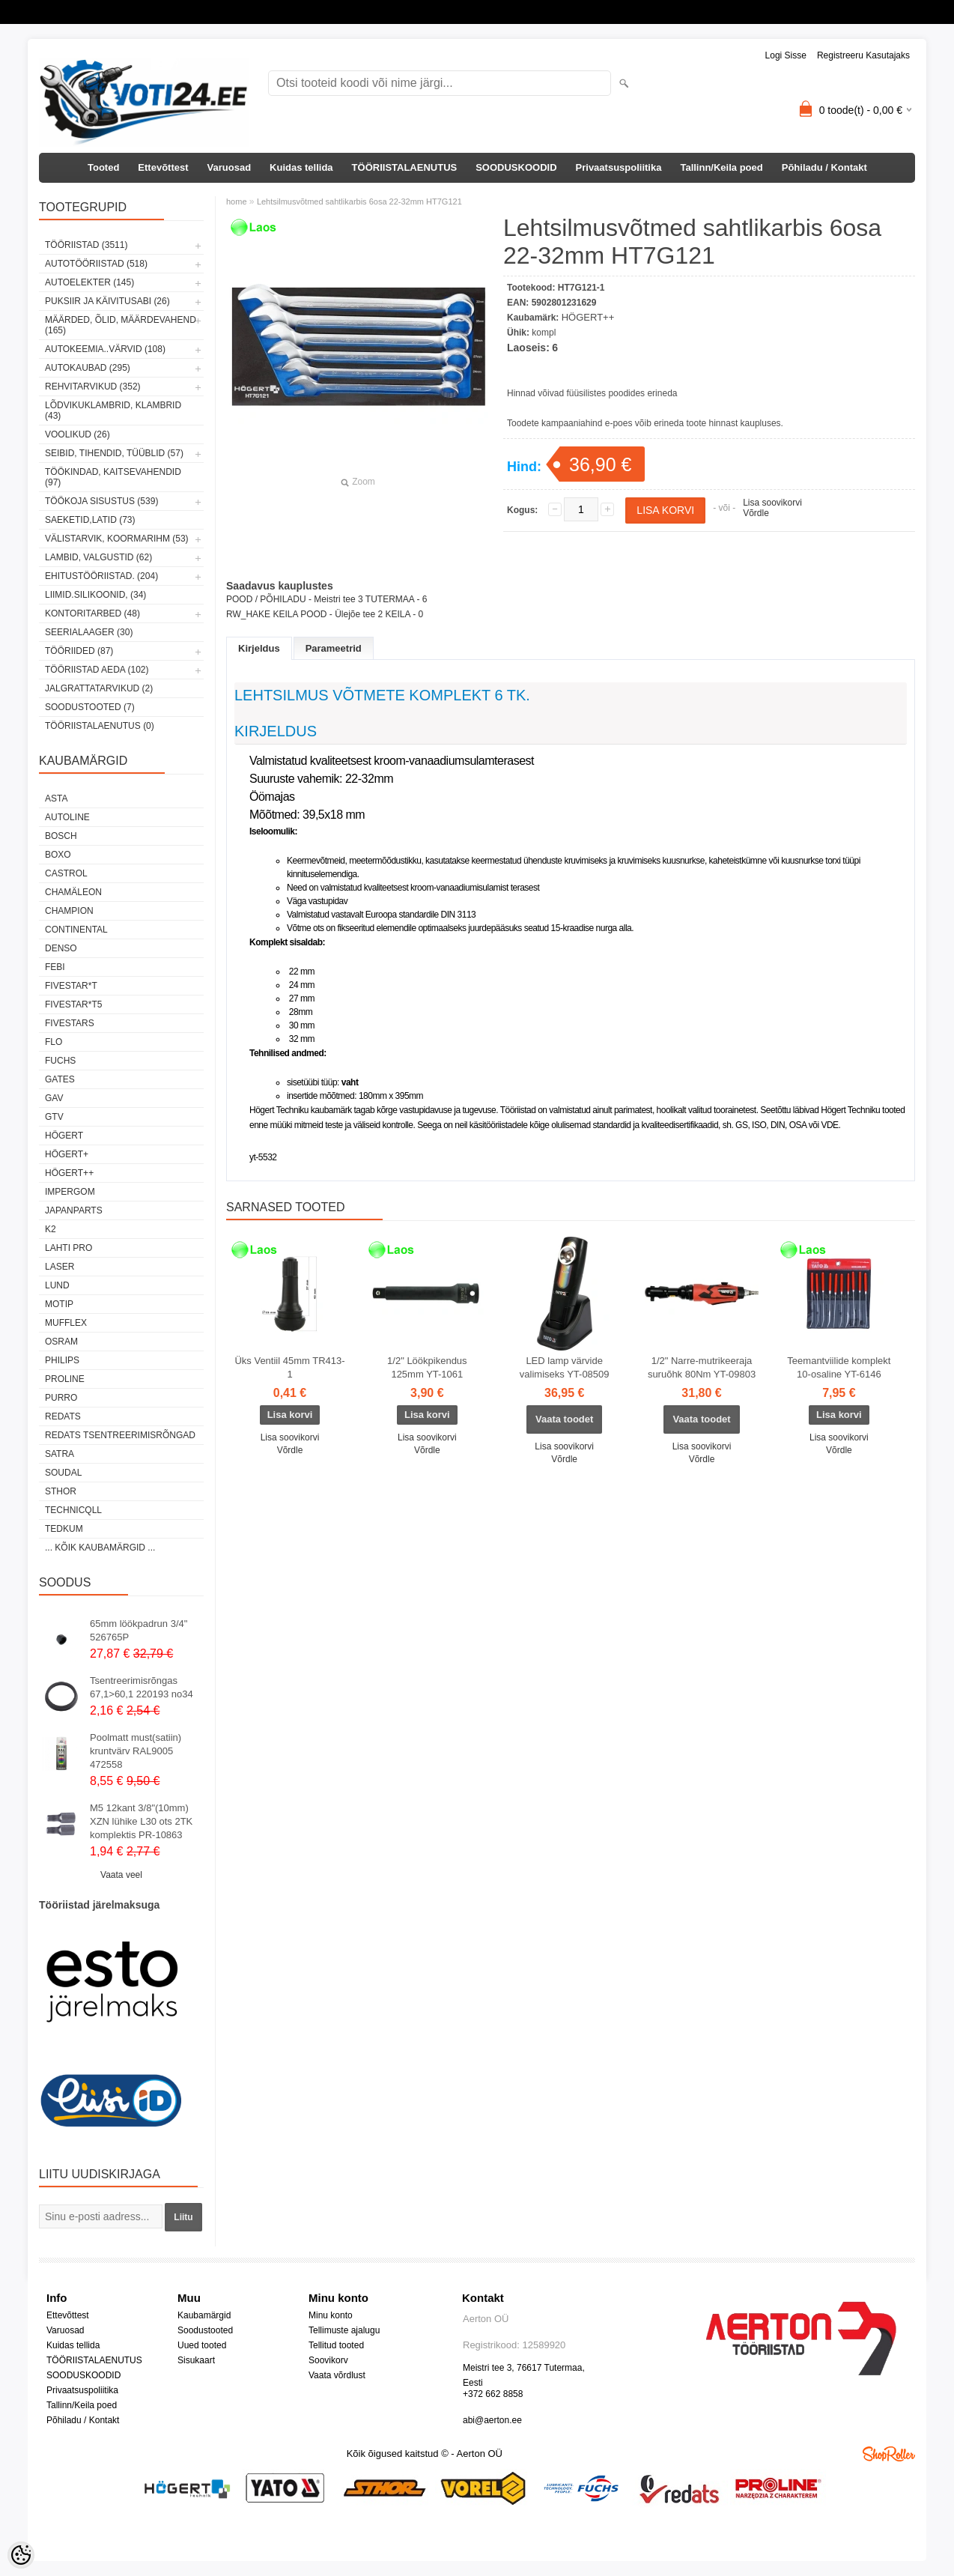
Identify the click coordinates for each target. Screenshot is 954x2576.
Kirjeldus (259, 648)
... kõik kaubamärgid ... (100, 1547)
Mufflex (66, 1323)
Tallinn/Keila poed (721, 167)
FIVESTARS (69, 1023)
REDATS (63, 1416)
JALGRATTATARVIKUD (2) (99, 688)
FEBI (55, 967)
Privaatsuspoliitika (619, 167)
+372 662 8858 (493, 2394)
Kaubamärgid (204, 2315)
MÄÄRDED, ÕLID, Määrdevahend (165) (120, 325)
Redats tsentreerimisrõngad (120, 1435)
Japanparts (74, 1210)
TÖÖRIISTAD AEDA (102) (96, 669)
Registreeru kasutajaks (863, 55)
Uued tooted (201, 2345)
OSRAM (61, 1341)
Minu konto (331, 2315)
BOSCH (61, 836)
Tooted (103, 167)
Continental (76, 929)
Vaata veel (121, 1875)
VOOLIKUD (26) (77, 434)
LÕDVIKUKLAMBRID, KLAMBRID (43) (113, 410)
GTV (54, 1117)
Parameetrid (334, 648)
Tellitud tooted (336, 2345)
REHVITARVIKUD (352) (93, 386)
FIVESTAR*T (71, 986)
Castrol (66, 873)
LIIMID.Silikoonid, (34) (95, 595)
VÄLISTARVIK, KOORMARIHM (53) (117, 538)
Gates (60, 1079)
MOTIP (59, 1304)
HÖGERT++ (69, 1173)
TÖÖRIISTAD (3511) (86, 245)
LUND (57, 1285)
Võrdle (756, 513)
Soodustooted (205, 2330)
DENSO (61, 948)
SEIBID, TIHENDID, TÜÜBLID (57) (114, 453)
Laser (59, 1266)
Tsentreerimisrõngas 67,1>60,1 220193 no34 (141, 1687)
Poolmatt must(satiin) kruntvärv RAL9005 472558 (135, 1751)
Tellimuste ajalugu (344, 2330)
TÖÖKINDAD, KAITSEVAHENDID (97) (113, 477)
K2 (50, 1229)
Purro (61, 1397)
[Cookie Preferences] (20, 2555)
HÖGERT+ (66, 1154)
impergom (70, 1192)
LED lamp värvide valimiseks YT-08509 (565, 1367)
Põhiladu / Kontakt (824, 167)
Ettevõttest (163, 167)
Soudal (63, 1472)
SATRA (59, 1454)
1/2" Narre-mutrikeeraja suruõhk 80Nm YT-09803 (702, 1367)
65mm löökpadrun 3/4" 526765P (138, 1630)
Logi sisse (785, 55)
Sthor (60, 1491)
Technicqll (73, 1510)
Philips (62, 1360)
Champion (69, 911)
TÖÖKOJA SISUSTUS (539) (101, 501)
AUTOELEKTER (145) (89, 282)
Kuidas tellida (301, 167)
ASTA (56, 798)
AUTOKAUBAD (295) (87, 368)
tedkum (64, 1529)
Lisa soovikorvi (772, 502)
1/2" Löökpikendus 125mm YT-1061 (427, 1367)
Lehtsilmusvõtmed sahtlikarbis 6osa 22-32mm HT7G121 (359, 201)
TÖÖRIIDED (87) (79, 651)
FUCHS (60, 1060)
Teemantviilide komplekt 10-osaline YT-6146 (838, 1367)
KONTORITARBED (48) (92, 613)
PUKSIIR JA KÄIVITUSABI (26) (107, 301)
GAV (54, 1098)
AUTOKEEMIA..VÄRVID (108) (105, 349)
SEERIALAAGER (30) (89, 632)
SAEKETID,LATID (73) (90, 520)
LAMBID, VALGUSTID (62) (98, 557)
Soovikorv (328, 2360)
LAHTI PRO (68, 1248)
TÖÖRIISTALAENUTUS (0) (99, 726)
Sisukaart (196, 2360)
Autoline (67, 817)
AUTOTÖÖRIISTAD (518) (96, 263)
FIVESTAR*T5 (73, 1004)
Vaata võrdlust (337, 2375)
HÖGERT (64, 1135)
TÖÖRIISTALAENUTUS (405, 167)
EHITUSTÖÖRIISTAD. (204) (101, 576)
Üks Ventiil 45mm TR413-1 (289, 1367)
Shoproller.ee (889, 2453)
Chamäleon (73, 892)
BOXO (58, 854)
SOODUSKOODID (516, 167)
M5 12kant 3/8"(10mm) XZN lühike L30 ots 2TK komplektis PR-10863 (141, 1821)
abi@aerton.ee (492, 2420)
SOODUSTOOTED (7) (90, 707)
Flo (53, 1042)
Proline (65, 1379)
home (236, 201)
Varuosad (229, 167)
